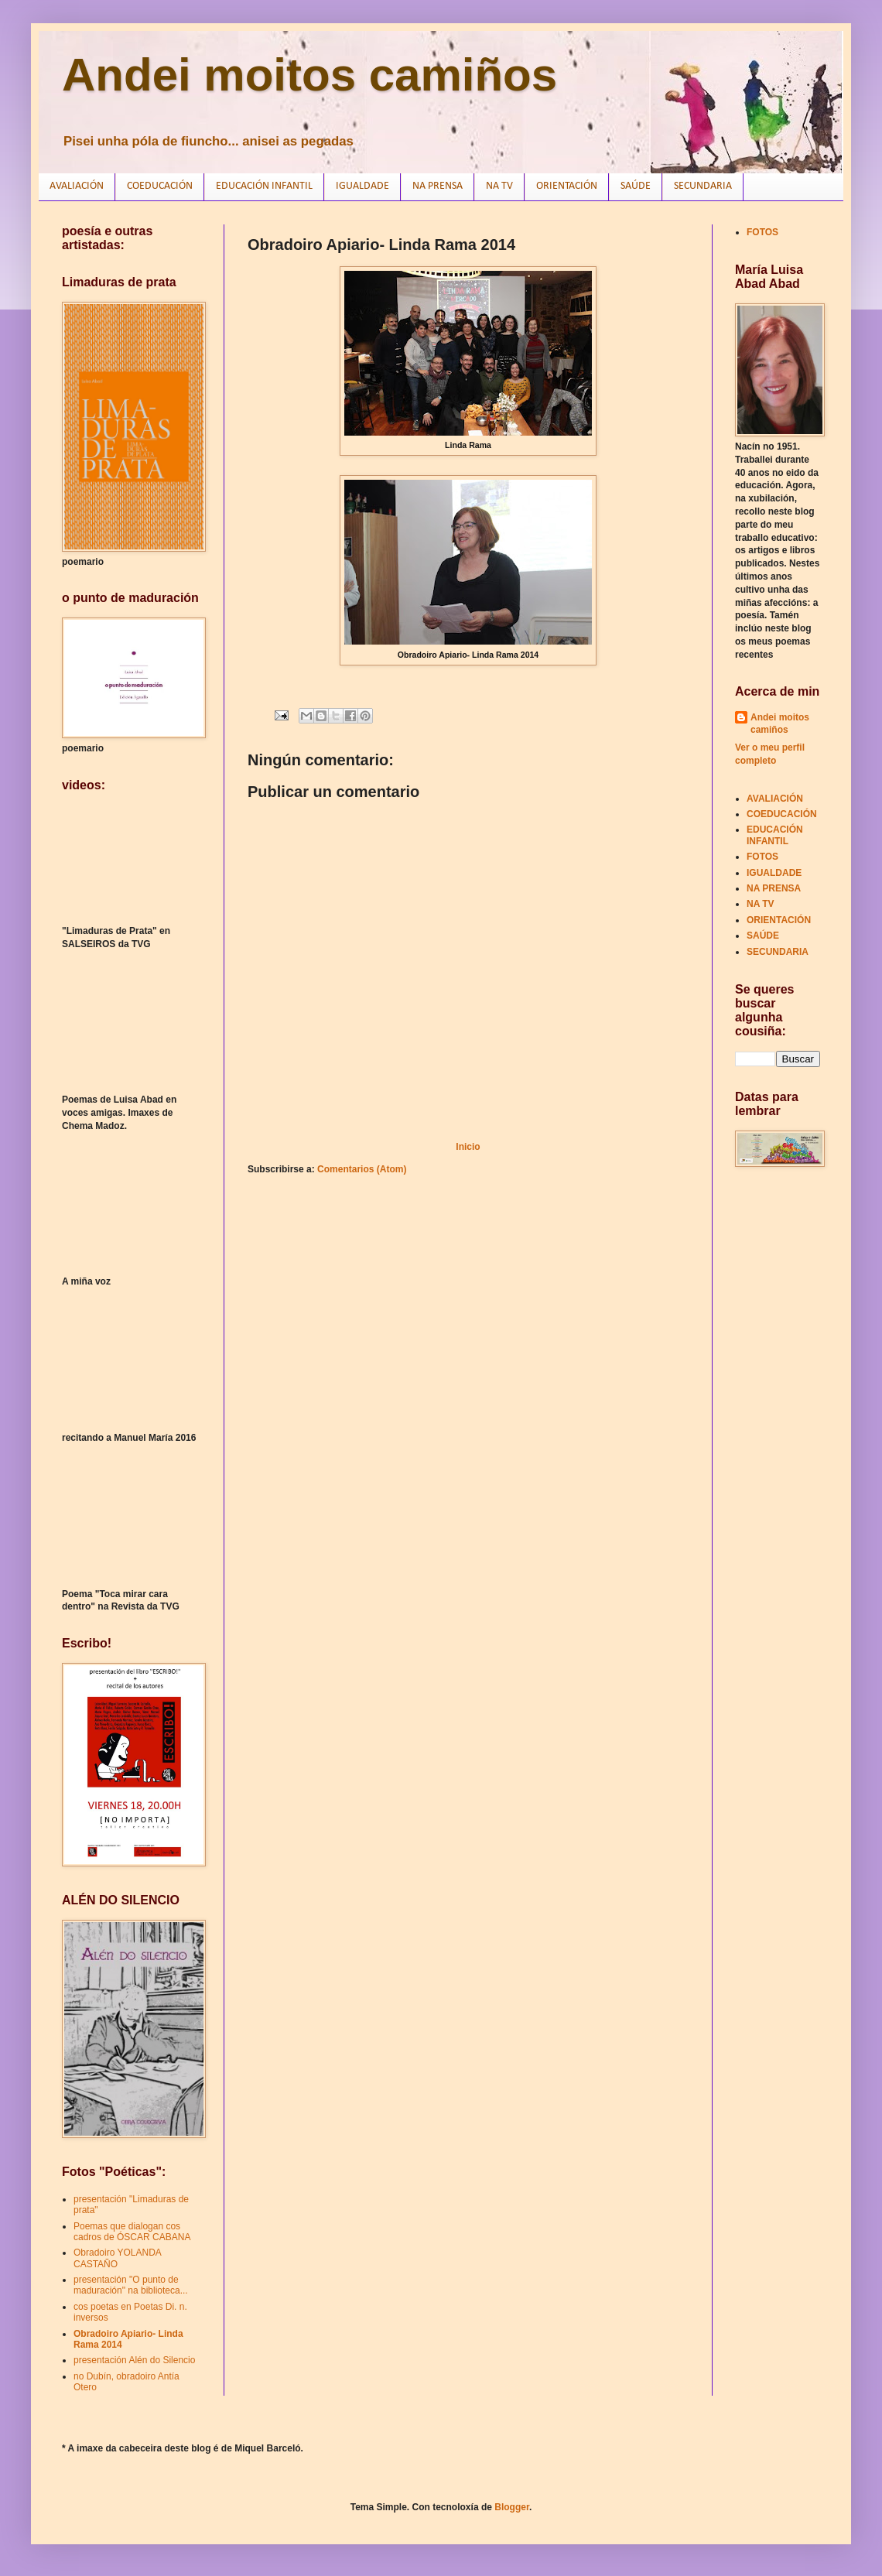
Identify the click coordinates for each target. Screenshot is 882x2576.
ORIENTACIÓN (566, 186)
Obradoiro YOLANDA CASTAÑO (117, 2258)
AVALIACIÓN (77, 186)
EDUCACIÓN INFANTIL (264, 186)
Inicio (468, 1146)
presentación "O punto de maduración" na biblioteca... (131, 2285)
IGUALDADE (362, 186)
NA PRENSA (437, 186)
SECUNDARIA (703, 186)
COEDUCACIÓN (160, 186)
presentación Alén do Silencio (134, 2360)
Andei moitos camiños (309, 75)
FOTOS (762, 232)
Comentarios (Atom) (361, 1169)
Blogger (511, 2507)
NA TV (499, 186)
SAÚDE (635, 186)
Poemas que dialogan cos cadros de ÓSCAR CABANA (132, 2231)
